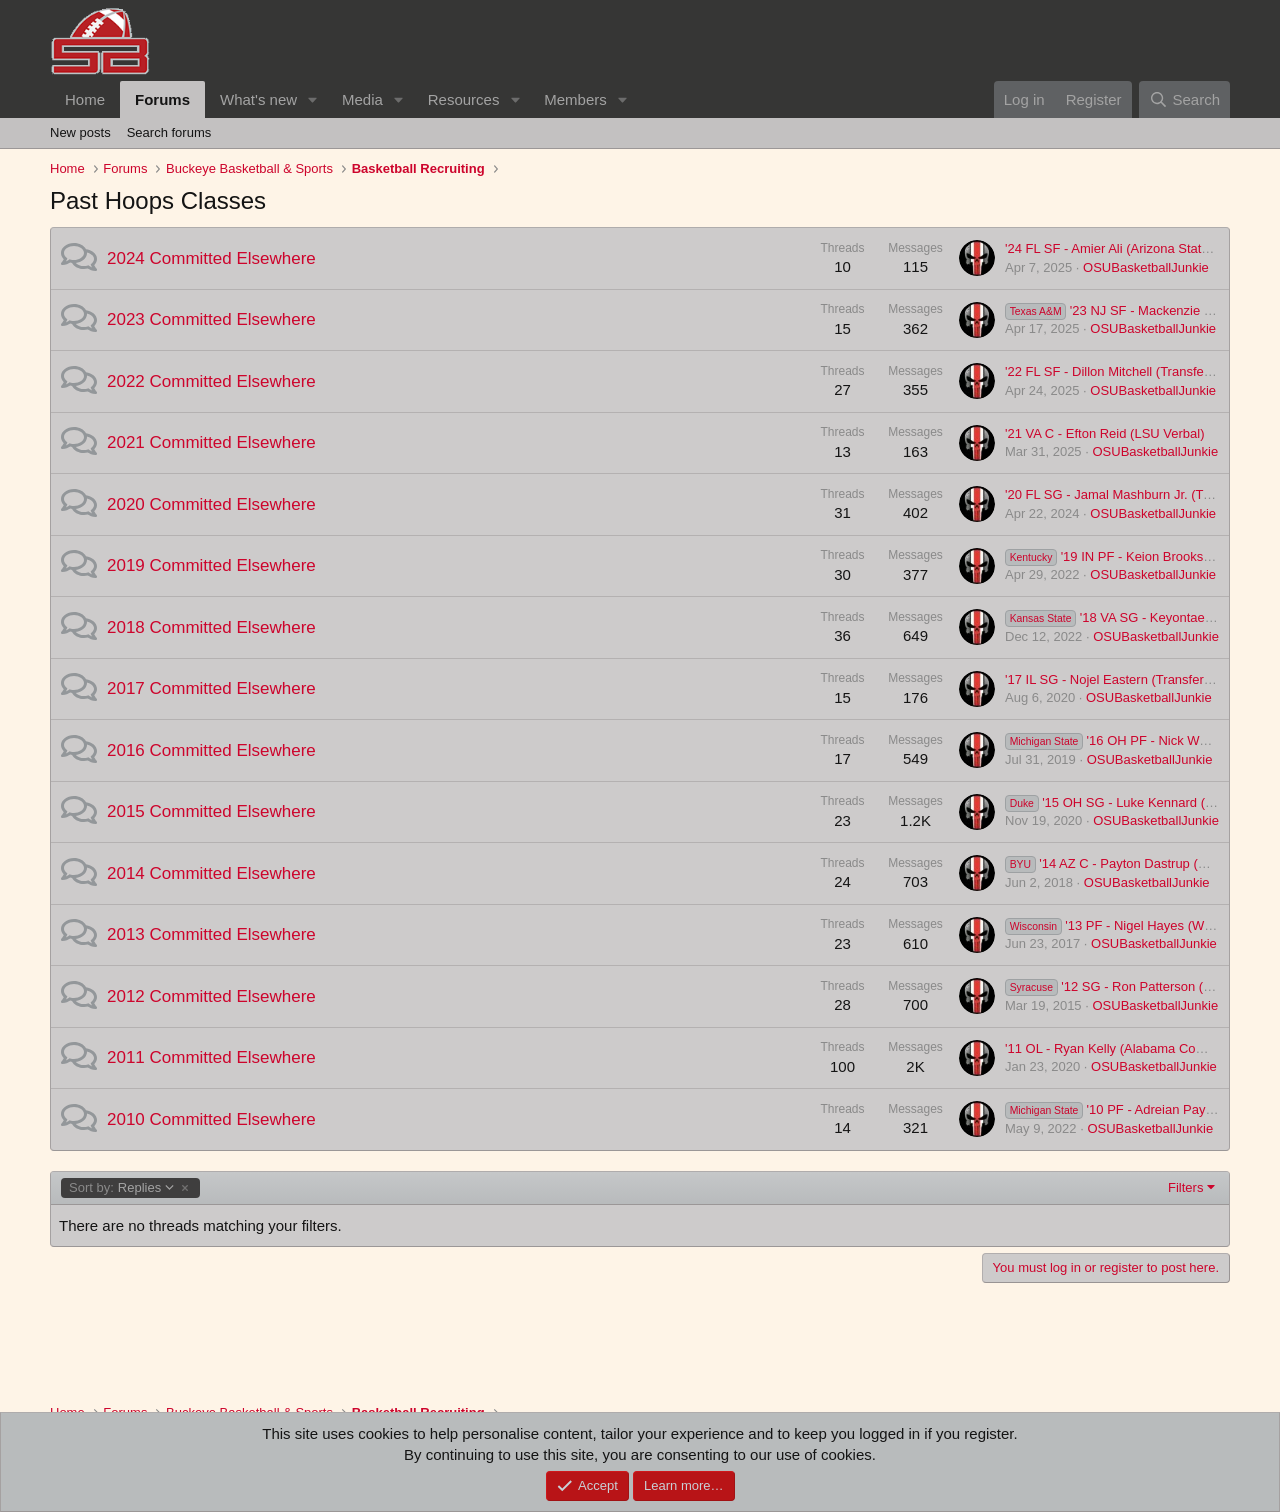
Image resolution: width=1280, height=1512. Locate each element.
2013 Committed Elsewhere (211, 934)
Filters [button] (1185, 1187)
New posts (80, 132)
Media (362, 99)
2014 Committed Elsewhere (211, 873)
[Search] (1184, 99)
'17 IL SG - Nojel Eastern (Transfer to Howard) (1138, 679)
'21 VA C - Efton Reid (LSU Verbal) (1105, 433)
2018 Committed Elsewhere (211, 627)
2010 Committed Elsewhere (211, 1119)
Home (85, 99)
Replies (122, 1188)
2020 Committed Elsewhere (211, 504)
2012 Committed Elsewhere (211, 996)
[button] (313, 99)
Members (575, 99)
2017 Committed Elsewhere (211, 688)
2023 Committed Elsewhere (211, 319)
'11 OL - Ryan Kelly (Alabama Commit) (1116, 1048)
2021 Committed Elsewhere (211, 442)
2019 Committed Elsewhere (211, 565)
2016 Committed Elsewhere (211, 750)
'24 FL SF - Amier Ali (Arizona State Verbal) (1129, 248)
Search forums (169, 132)
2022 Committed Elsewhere (211, 381)
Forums (162, 99)
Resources (464, 99)
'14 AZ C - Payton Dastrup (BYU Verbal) (1137, 863)
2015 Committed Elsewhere (211, 811)
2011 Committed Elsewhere (211, 1057)
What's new (258, 99)
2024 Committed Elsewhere (211, 258)
